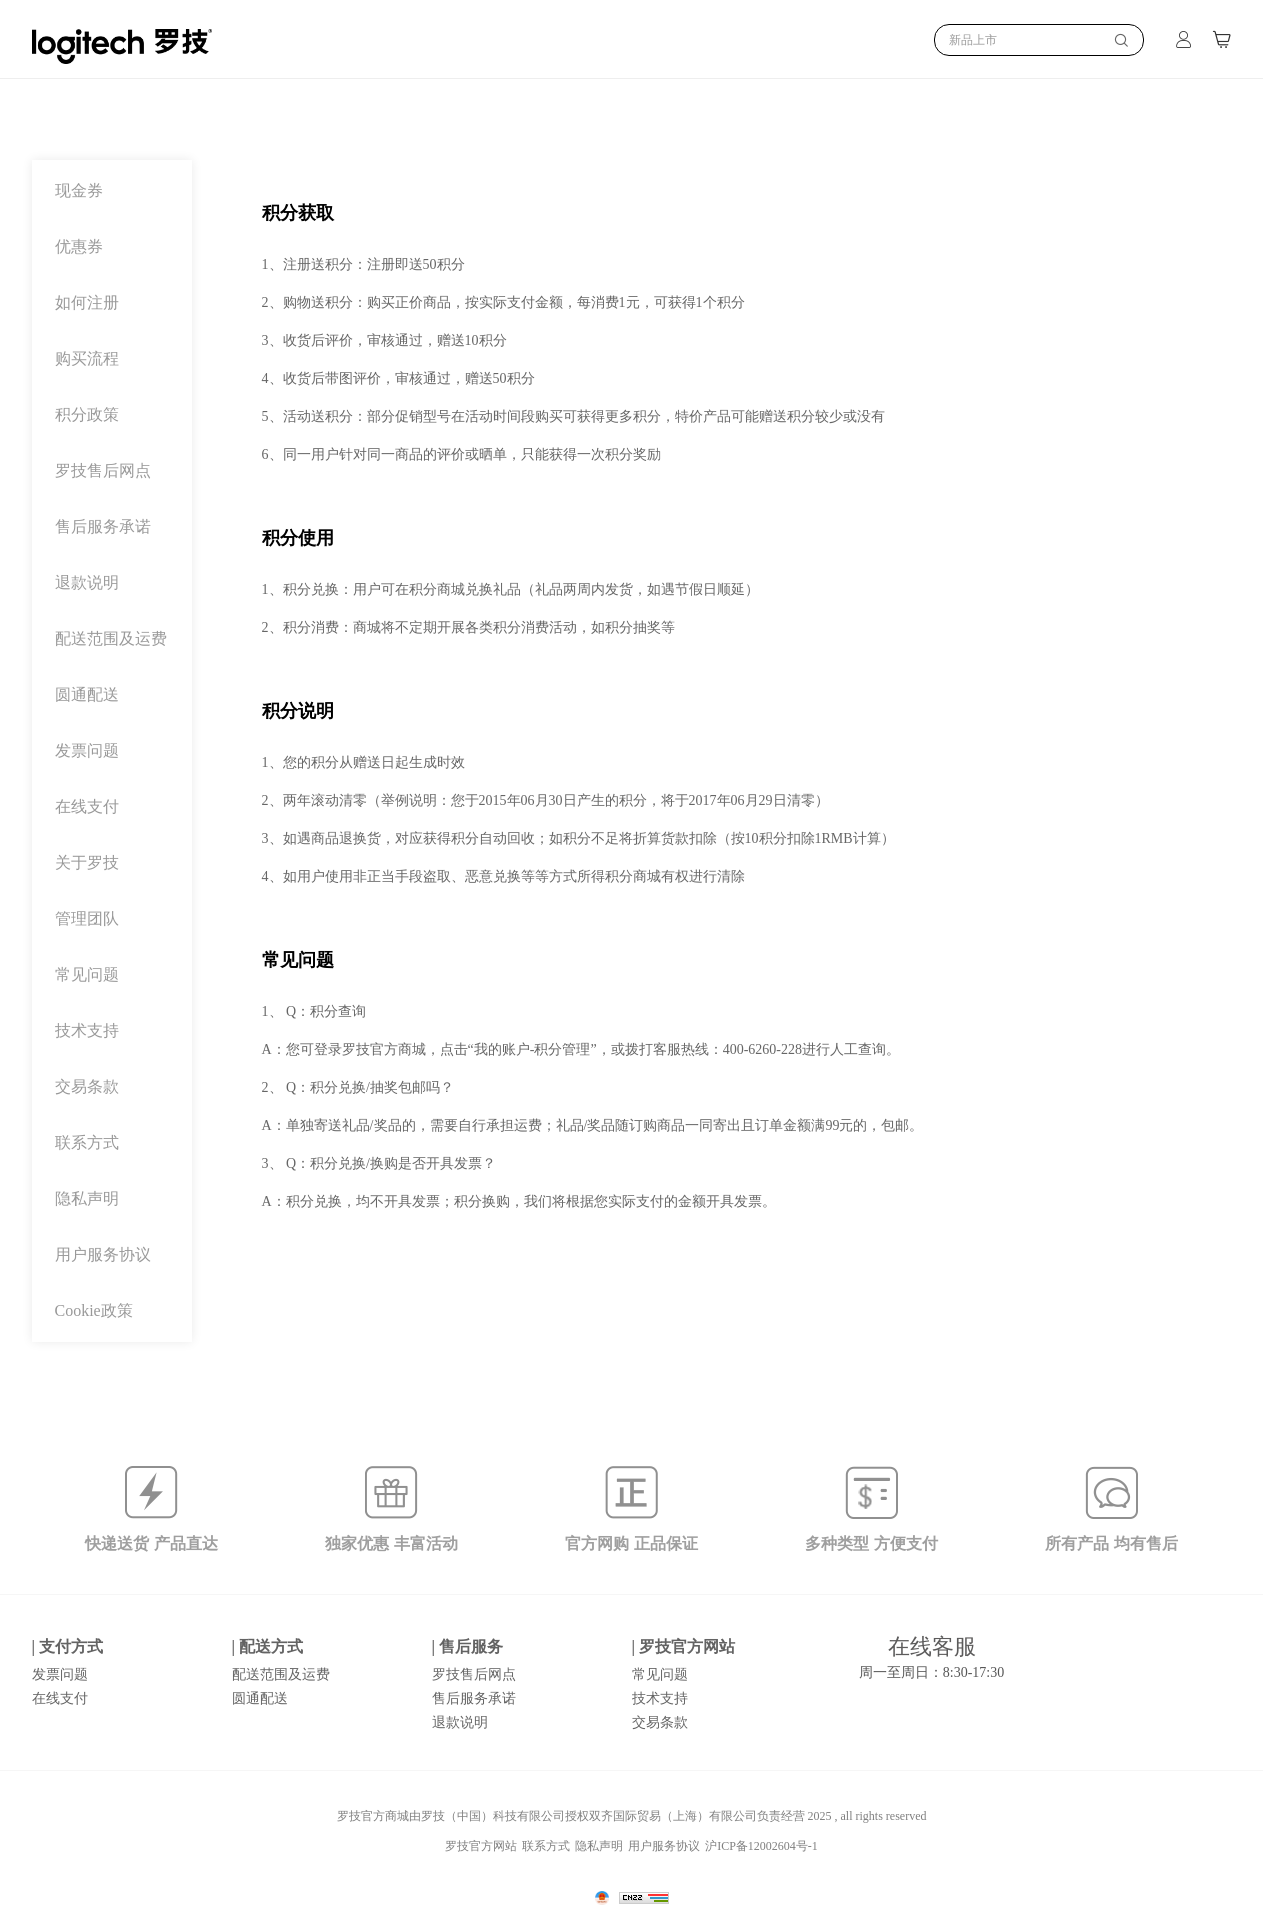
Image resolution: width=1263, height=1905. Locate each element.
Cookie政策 (94, 1311)
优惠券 (79, 247)
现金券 (79, 191)
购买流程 (87, 359)
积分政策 (87, 415)
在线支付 (87, 807)
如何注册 (87, 303)
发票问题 (87, 751)
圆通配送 (87, 695)
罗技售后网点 (103, 471)
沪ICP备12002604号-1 (761, 1846)
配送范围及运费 (111, 639)
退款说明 (87, 583)
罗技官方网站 (481, 1846)
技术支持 (87, 1031)
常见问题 (87, 975)
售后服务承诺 (103, 527)
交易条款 (87, 1087)
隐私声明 (87, 1199)
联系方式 (87, 1143)
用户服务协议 (103, 1255)
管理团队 (87, 919)
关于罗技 (87, 863)
